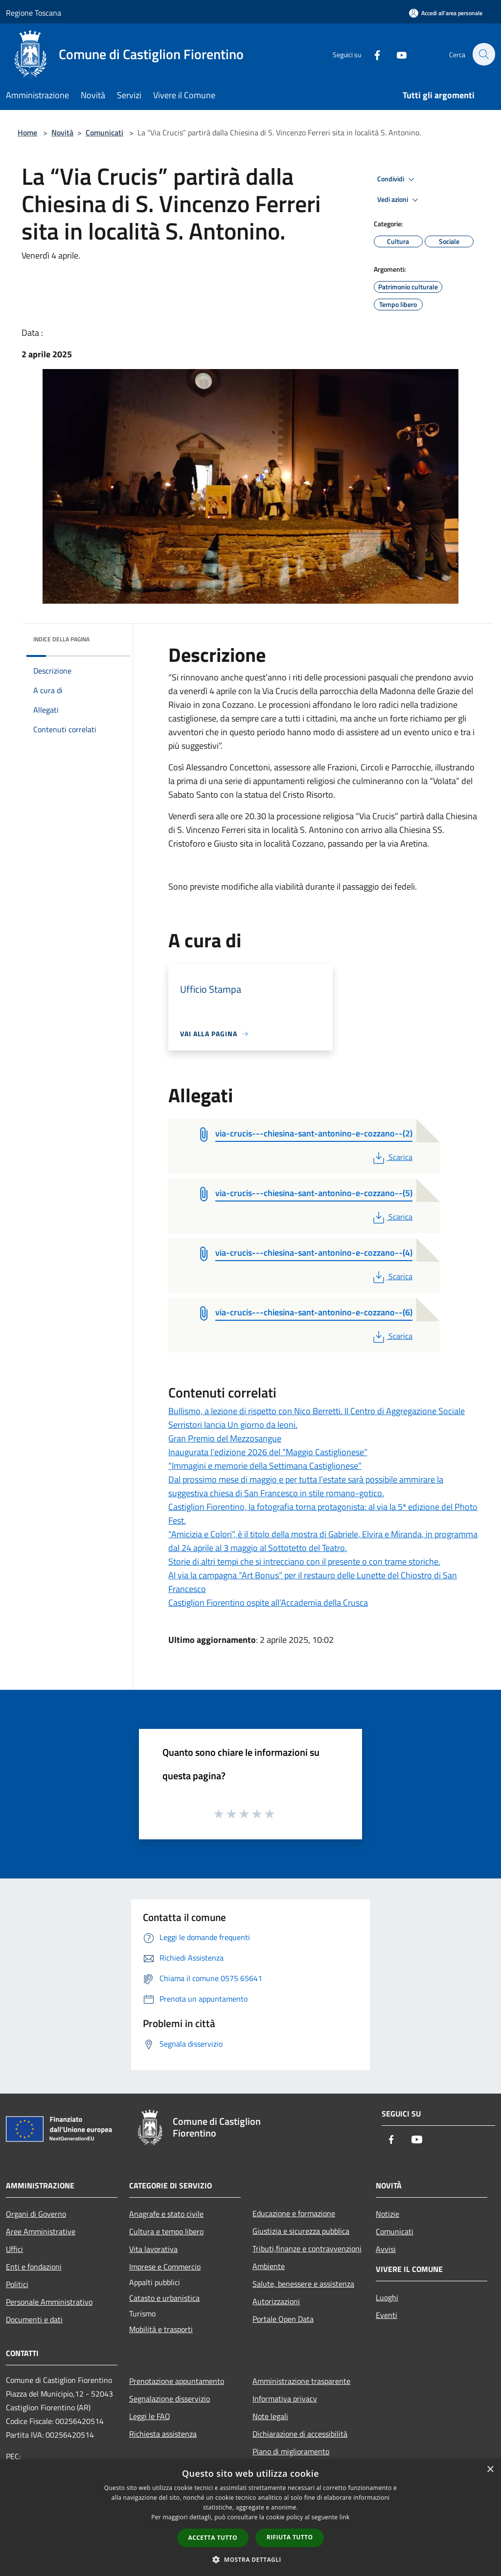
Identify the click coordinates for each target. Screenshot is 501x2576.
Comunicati (104, 132)
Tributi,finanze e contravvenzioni (307, 2248)
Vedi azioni (399, 200)
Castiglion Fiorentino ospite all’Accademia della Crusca (268, 1602)
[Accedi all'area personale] (445, 12)
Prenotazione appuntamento (176, 2381)
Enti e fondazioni (34, 2266)
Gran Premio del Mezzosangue (224, 1438)
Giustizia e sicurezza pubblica (300, 2231)
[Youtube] (396, 54)
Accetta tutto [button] (212, 2537)
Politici (17, 2284)
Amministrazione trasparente (301, 2381)
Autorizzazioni (276, 2301)
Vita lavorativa (153, 2249)
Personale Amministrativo (49, 2302)
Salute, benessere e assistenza (303, 2284)
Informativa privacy (284, 2398)
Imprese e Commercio (165, 2266)
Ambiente (268, 2266)
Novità (62, 132)
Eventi (386, 2315)
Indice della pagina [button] (61, 639)
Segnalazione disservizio (169, 2398)
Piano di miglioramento (290, 2451)
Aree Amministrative (40, 2231)
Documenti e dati (34, 2319)
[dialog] (250, 2517)
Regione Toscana (33, 13)
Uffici (14, 2249)
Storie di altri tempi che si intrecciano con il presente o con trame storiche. (304, 1561)
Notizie (387, 2214)
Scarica (391, 1157)
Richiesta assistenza (163, 2434)
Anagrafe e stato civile (166, 2214)
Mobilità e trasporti (161, 2329)
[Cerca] (483, 54)
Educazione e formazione (293, 2213)
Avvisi (386, 2249)
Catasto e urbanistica (164, 2298)
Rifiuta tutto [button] (290, 2537)
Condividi (397, 179)
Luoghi (387, 2297)
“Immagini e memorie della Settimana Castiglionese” (265, 1465)
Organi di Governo (36, 2214)
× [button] (490, 2469)
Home (27, 132)
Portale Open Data (283, 2319)
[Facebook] (372, 54)
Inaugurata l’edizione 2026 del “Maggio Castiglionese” (267, 1452)
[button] (250, 2559)
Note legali (270, 2416)
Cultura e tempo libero (166, 2231)
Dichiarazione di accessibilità (299, 2434)
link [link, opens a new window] (345, 2517)
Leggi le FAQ (149, 2416)
